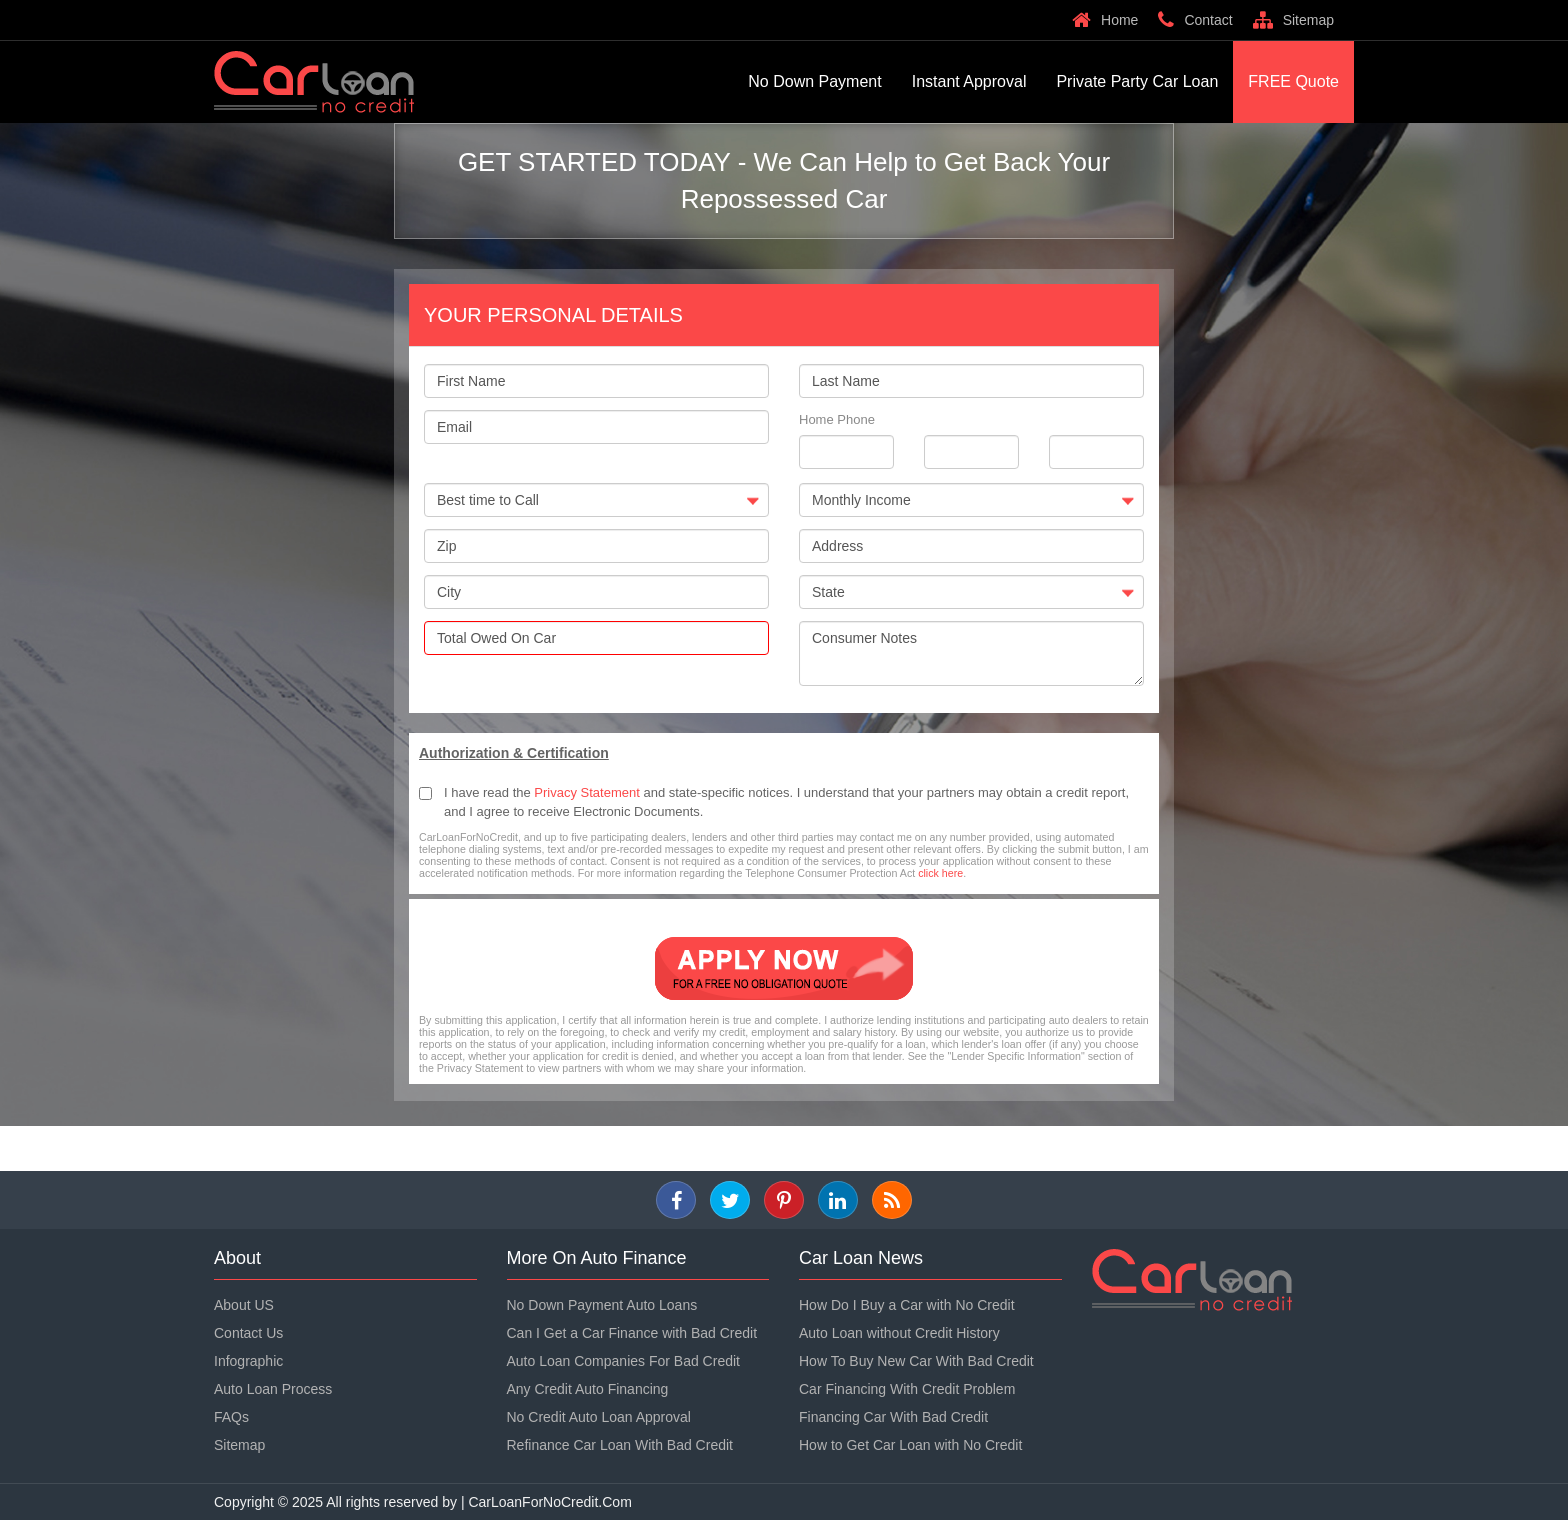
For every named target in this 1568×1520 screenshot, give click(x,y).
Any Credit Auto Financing (588, 1389)
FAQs (231, 1417)
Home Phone (837, 419)
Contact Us (248, 1333)
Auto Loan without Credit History (899, 1333)
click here (940, 873)
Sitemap (1293, 20)
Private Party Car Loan (1137, 81)
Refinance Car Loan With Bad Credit (620, 1445)
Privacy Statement (587, 792)
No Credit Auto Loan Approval (599, 1417)
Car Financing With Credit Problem (907, 1389)
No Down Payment (814, 81)
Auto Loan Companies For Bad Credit (623, 1361)
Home (1105, 20)
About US (244, 1305)
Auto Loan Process (273, 1389)
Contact (1195, 20)
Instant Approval (969, 81)
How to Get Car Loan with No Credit (910, 1445)
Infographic (248, 1361)
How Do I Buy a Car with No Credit (907, 1305)
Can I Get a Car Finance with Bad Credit (632, 1333)
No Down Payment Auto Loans (602, 1305)
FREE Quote (1293, 81)
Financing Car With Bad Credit (893, 1417)
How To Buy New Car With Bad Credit (916, 1361)
